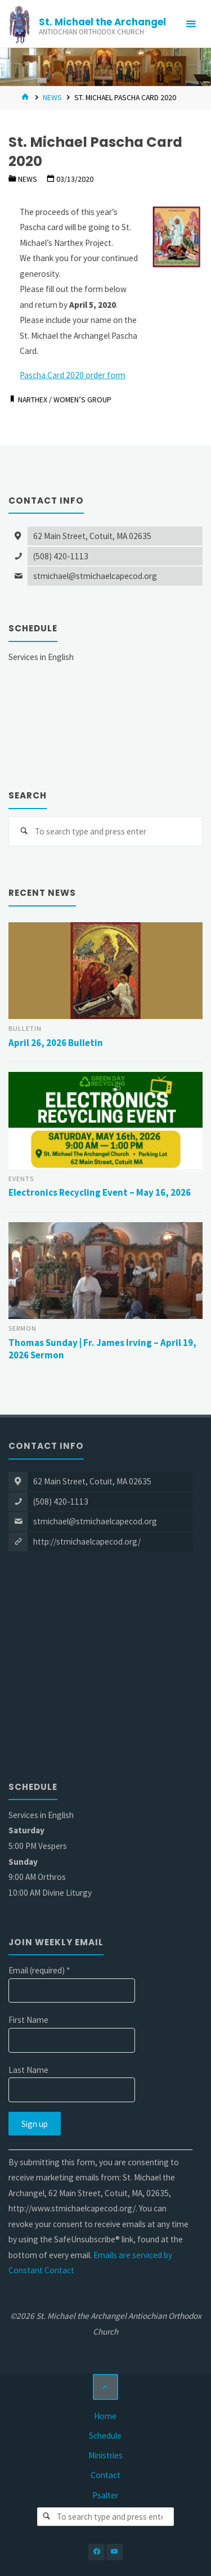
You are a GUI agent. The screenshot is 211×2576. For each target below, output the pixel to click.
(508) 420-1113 (60, 556)
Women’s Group (82, 399)
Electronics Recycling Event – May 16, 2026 (99, 1192)
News (52, 97)
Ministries (105, 2455)
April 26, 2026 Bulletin (55, 1042)
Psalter (105, 2495)
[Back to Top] (106, 2387)
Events (21, 1178)
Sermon (22, 1328)
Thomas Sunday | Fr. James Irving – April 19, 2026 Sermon (102, 1348)
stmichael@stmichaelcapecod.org (95, 576)
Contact (105, 2475)
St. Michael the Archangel (102, 22)
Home (105, 2416)
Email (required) (39, 1970)
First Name (28, 2019)
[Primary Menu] (190, 24)
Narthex (32, 399)
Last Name (28, 2070)
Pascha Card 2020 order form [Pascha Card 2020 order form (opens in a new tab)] (72, 375)
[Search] (23, 831)
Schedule (105, 2435)
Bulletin (25, 1028)
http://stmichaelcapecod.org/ (87, 1541)
